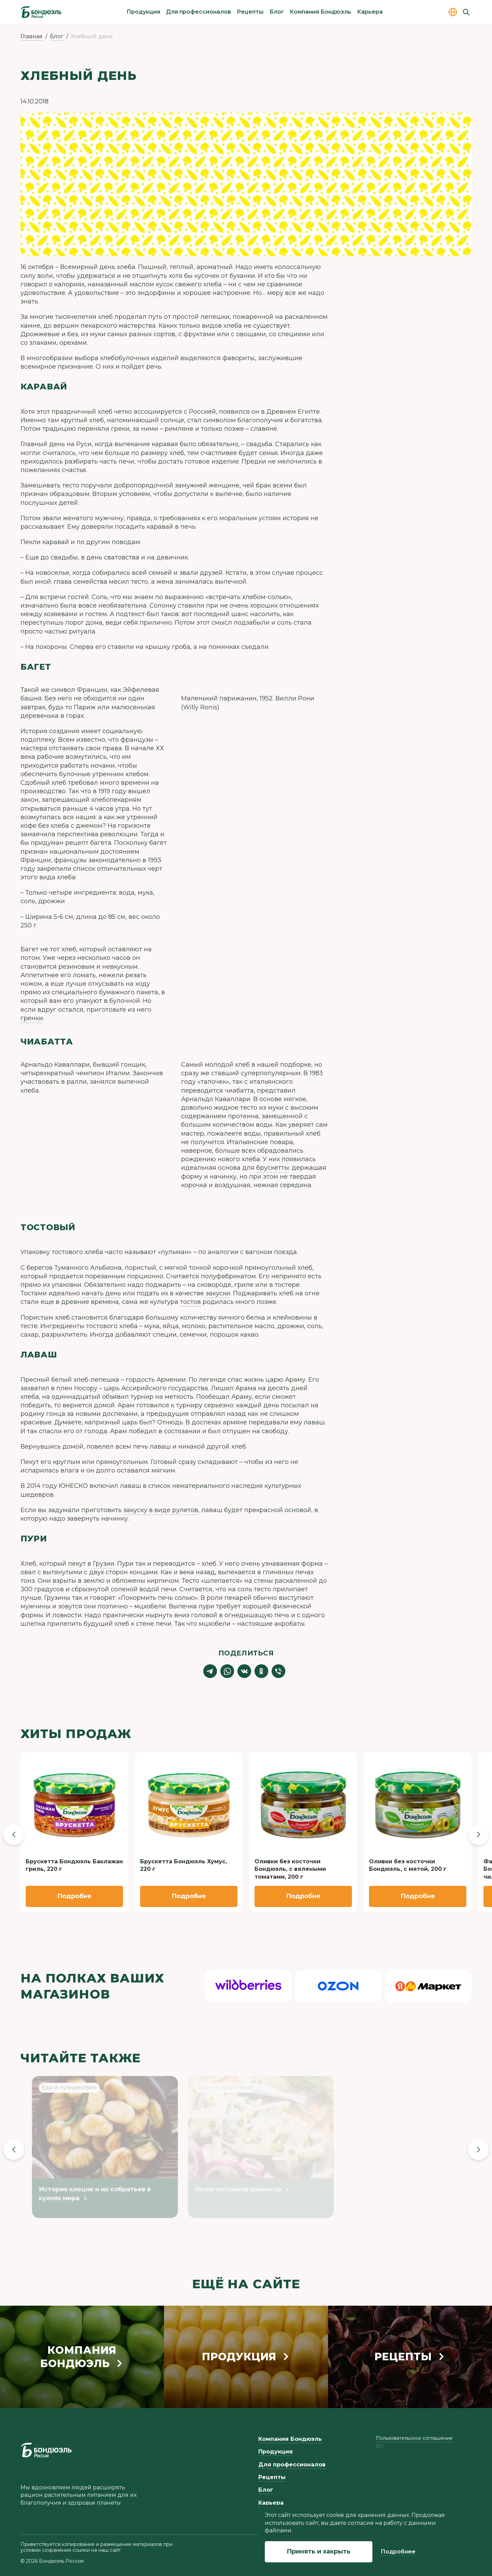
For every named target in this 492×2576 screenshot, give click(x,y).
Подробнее (398, 2551)
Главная (31, 36)
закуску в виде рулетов (160, 1510)
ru (379, 2446)
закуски (218, 1293)
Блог (277, 12)
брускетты (272, 1167)
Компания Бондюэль (320, 12)
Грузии (103, 1563)
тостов (190, 1302)
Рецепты (250, 12)
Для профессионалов (198, 12)
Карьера (370, 12)
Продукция (143, 12)
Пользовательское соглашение (414, 2438)
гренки (31, 1018)
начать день (101, 1293)
